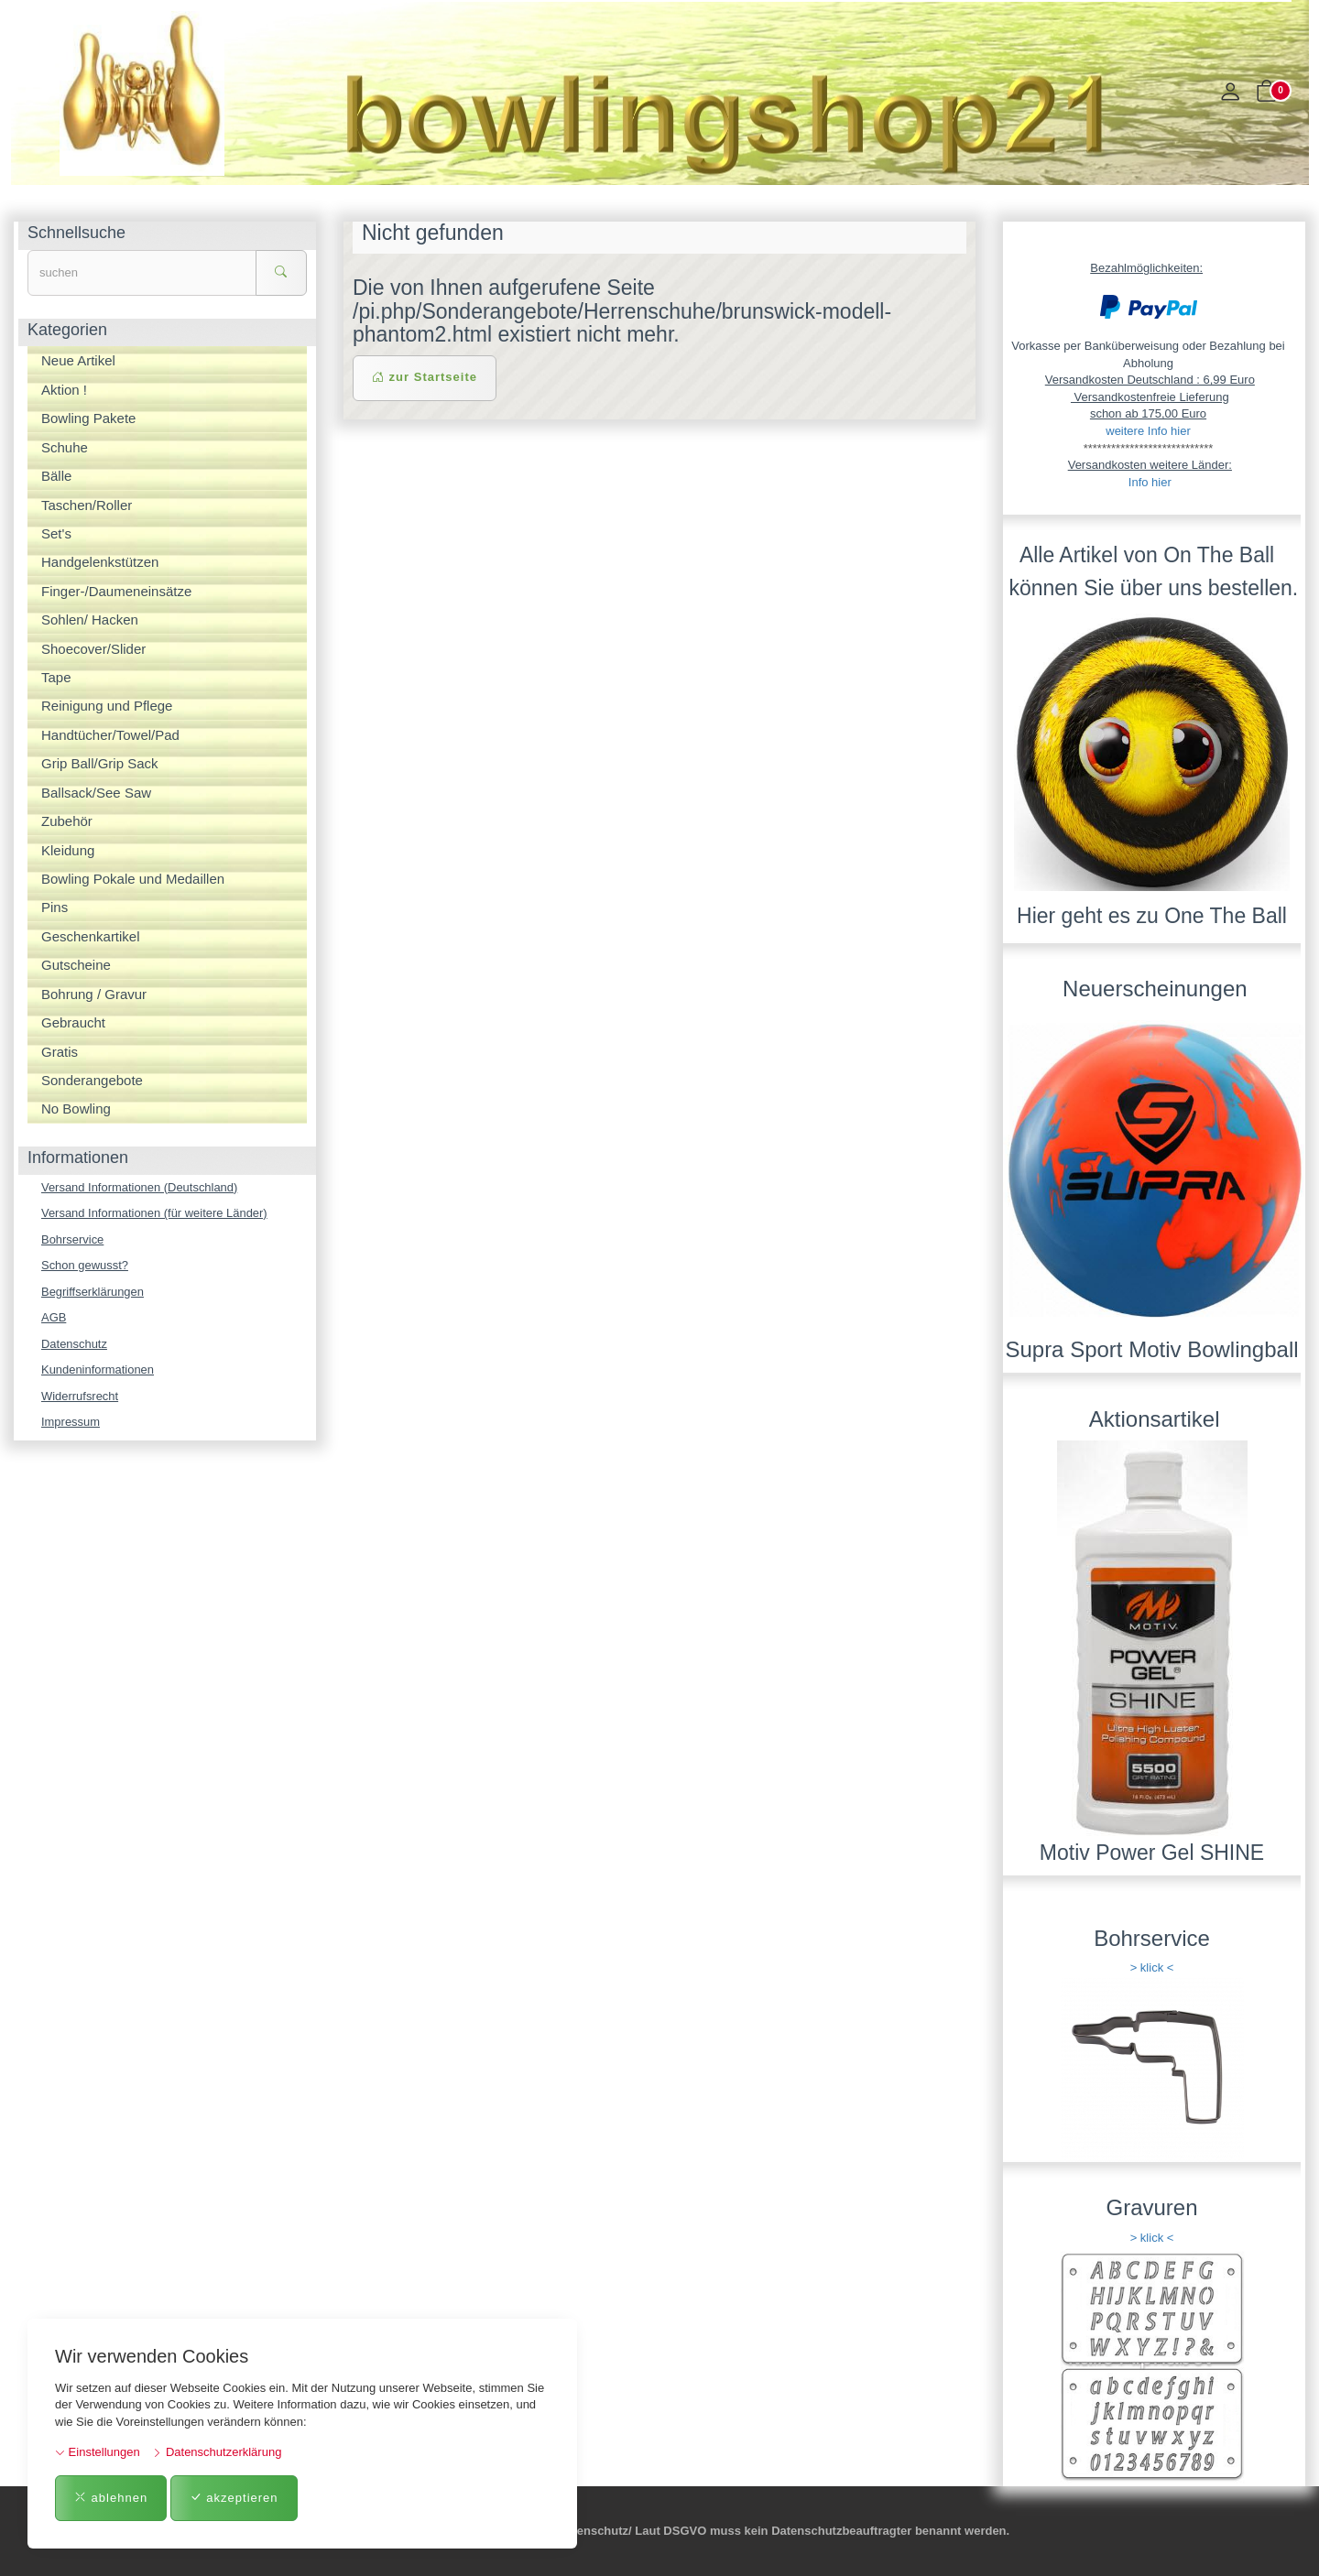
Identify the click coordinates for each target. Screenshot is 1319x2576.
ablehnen (110, 2498)
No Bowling (76, 1108)
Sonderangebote (92, 1080)
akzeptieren (234, 2498)
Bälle (56, 476)
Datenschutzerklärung (216, 2452)
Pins (54, 907)
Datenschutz (74, 1344)
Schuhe (64, 447)
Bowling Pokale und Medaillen (132, 878)
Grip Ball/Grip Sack (99, 763)
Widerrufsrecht (80, 1396)
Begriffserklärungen (93, 1292)
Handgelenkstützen (99, 562)
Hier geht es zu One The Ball (1152, 916)
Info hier (1150, 482)
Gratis (59, 1052)
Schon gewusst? (84, 1265)
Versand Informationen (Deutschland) (139, 1187)
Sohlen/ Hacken (89, 619)
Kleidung (67, 850)
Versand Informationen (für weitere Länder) (154, 1213)
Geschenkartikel (90, 936)
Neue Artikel (78, 360)
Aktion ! (64, 389)
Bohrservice (72, 1239)
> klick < (1152, 1967)
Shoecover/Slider (93, 649)
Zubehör (67, 821)
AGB (53, 1317)
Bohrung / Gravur (94, 994)
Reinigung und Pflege (106, 705)
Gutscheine (76, 965)
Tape (56, 677)
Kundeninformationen (98, 1369)
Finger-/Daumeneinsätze (116, 591)
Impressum (70, 1422)
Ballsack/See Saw (96, 792)
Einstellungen (97, 2452)
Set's (56, 533)
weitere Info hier (1148, 431)
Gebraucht (73, 1022)
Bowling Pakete (88, 418)
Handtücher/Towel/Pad (110, 735)
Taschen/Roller (86, 505)
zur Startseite (424, 377)
